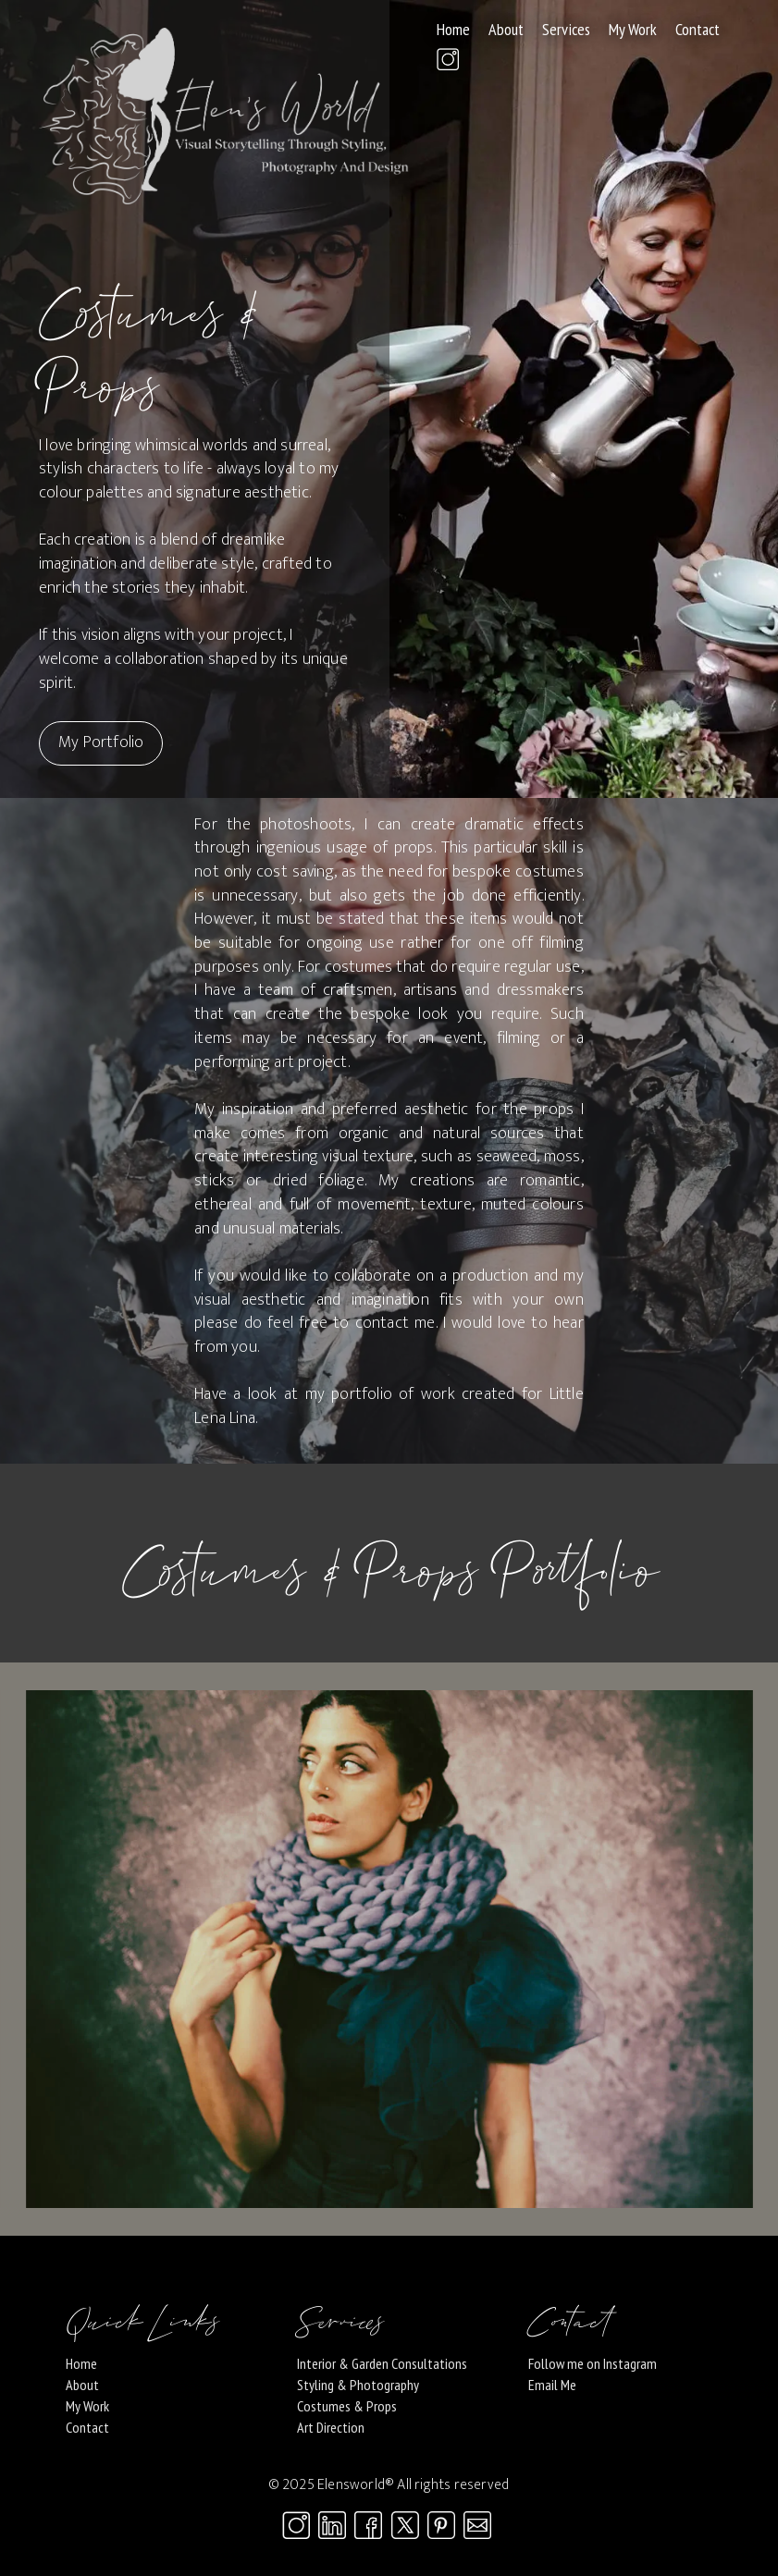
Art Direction (330, 2427)
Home (453, 29)
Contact (697, 29)
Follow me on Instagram (592, 2363)
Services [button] (566, 29)
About (506, 29)
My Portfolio (100, 742)
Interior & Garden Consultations (382, 2363)
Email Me (552, 2384)
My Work (633, 29)
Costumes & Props (347, 2406)
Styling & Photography (358, 2384)
